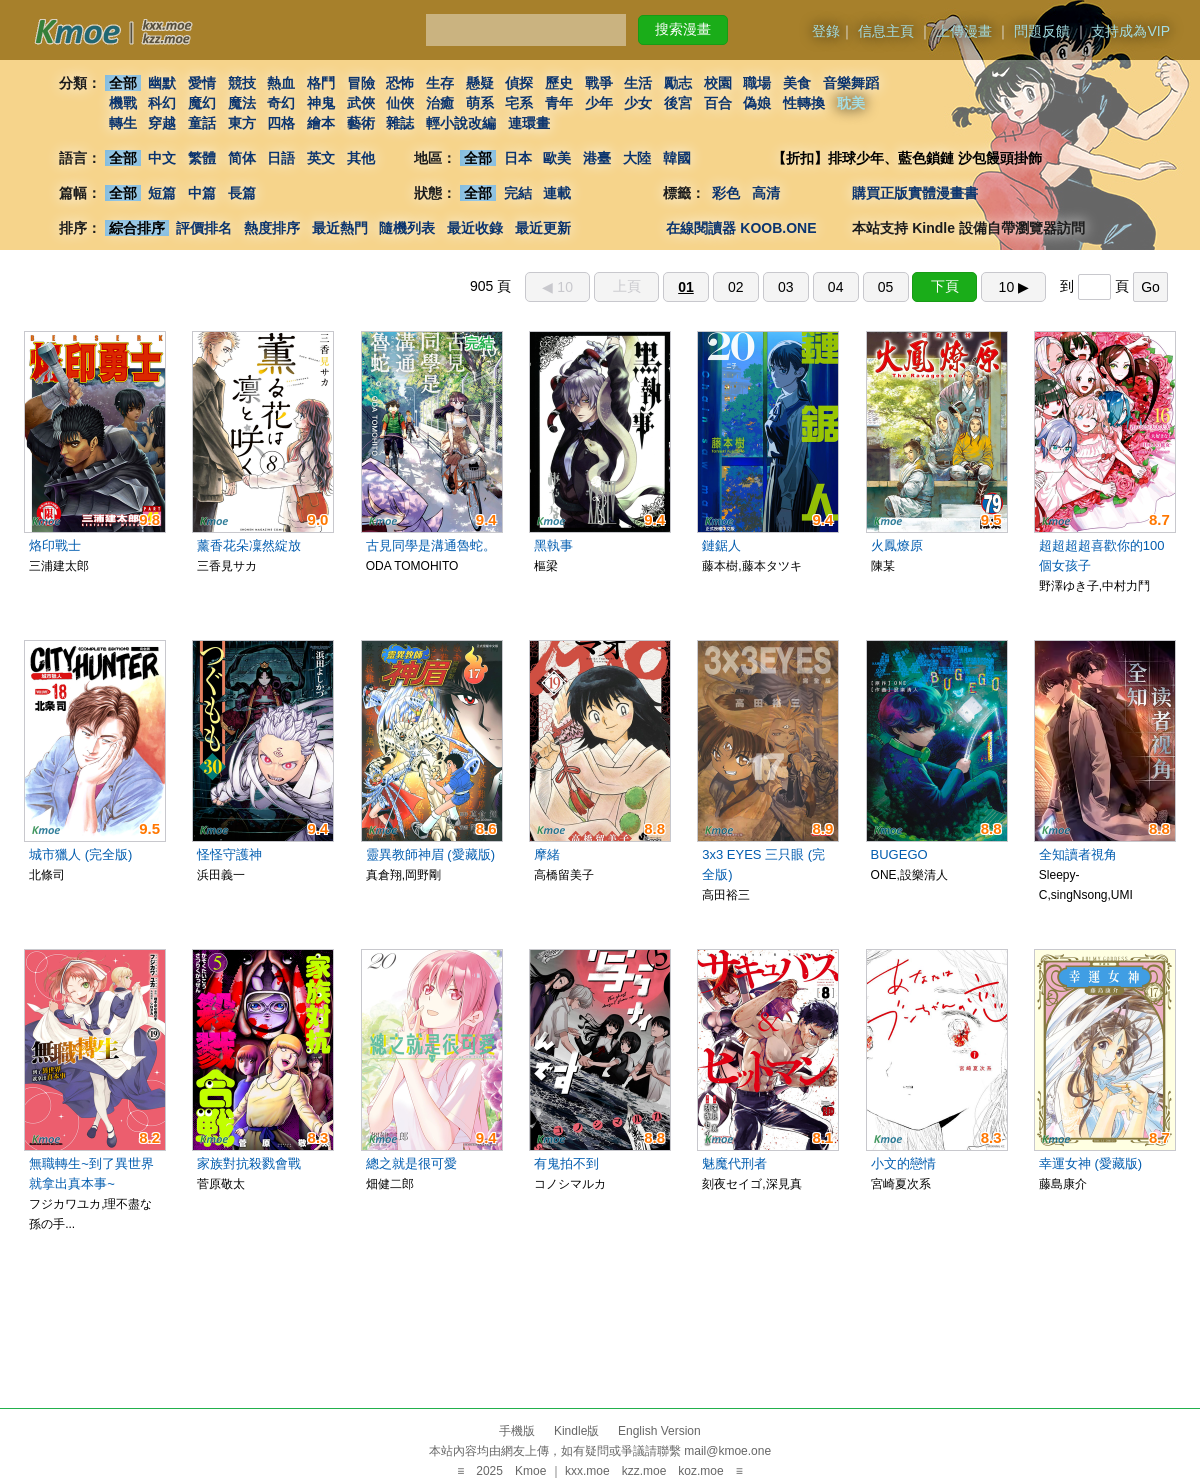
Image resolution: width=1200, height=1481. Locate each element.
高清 (766, 193)
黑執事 (553, 545)
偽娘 (758, 103)
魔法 (242, 103)
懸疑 (480, 83)
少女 (639, 103)
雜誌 (400, 123)
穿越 (162, 123)
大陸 (637, 158)
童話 (202, 123)
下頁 (945, 286)
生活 (639, 83)
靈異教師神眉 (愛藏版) (430, 854)
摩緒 (547, 854)
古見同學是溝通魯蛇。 (431, 545)
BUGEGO (899, 854)
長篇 (242, 193)
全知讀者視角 (1078, 854)
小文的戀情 (903, 1163)
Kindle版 (576, 1431)
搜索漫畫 (683, 29)
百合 (718, 103)
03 (786, 287)
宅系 (520, 103)
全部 (123, 83)
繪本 (321, 123)
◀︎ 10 (557, 287)
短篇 (162, 193)
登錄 (826, 31)
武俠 (361, 103)
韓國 (677, 158)
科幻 (162, 103)
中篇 (202, 193)
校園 (718, 83)
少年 (599, 103)
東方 (242, 123)
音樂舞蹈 (851, 83)
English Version (659, 1431)
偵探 (520, 83)
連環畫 (529, 123)
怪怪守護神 (229, 854)
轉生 (123, 123)
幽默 (162, 83)
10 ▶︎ (1014, 287)
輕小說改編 (461, 123)
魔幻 (202, 103)
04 (836, 287)
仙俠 (400, 103)
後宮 (678, 103)
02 (736, 287)
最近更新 (543, 228)
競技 (242, 83)
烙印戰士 (55, 545)
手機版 (517, 1431)
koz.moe (700, 1471)
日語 (281, 158)
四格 (281, 123)
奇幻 (281, 103)
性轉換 (804, 103)
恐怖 (400, 83)
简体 (242, 158)
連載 (558, 193)
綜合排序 (137, 228)
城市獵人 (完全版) (80, 854)
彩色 (726, 193)
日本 (518, 158)
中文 (162, 158)
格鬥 (321, 83)
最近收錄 (475, 228)
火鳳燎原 (897, 545)
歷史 (559, 83)
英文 (321, 158)
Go (1150, 287)
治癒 (440, 103)
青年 (559, 103)
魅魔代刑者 (734, 1163)
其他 (361, 158)
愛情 (202, 83)
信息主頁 (886, 31)
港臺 (597, 158)
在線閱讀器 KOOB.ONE (741, 228)
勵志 (678, 83)
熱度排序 (272, 228)
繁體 (202, 158)
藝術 (361, 123)
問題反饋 (1042, 31)
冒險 (361, 83)
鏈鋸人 (721, 545)
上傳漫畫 (964, 31)
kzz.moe (644, 1471)
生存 (440, 83)
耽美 (851, 103)
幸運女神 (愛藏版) (1090, 1163)
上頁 (627, 286)
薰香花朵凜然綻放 (249, 545)
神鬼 (321, 103)
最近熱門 (340, 228)
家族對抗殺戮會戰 (249, 1163)
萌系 (480, 103)
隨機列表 (407, 228)
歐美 (558, 158)
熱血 (281, 83)
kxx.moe (587, 1471)
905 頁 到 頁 (819, 286)
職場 (758, 83)
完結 (518, 193)
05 (886, 287)
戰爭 (599, 83)
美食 (797, 83)
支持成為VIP (1130, 31)
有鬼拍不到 (566, 1163)
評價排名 (204, 228)
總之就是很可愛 (411, 1163)
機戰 (123, 103)
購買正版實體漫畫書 (915, 193)
